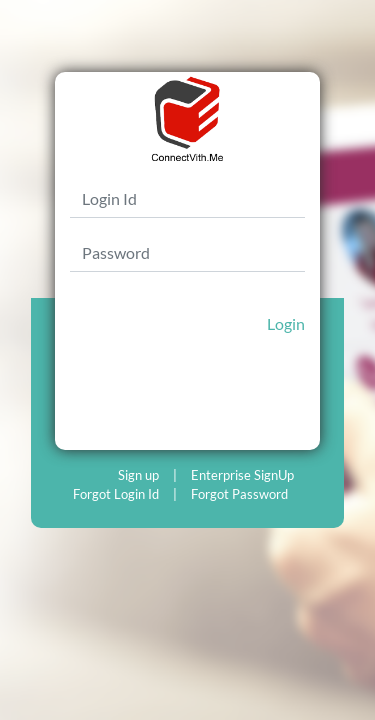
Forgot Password (239, 494)
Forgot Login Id (116, 494)
